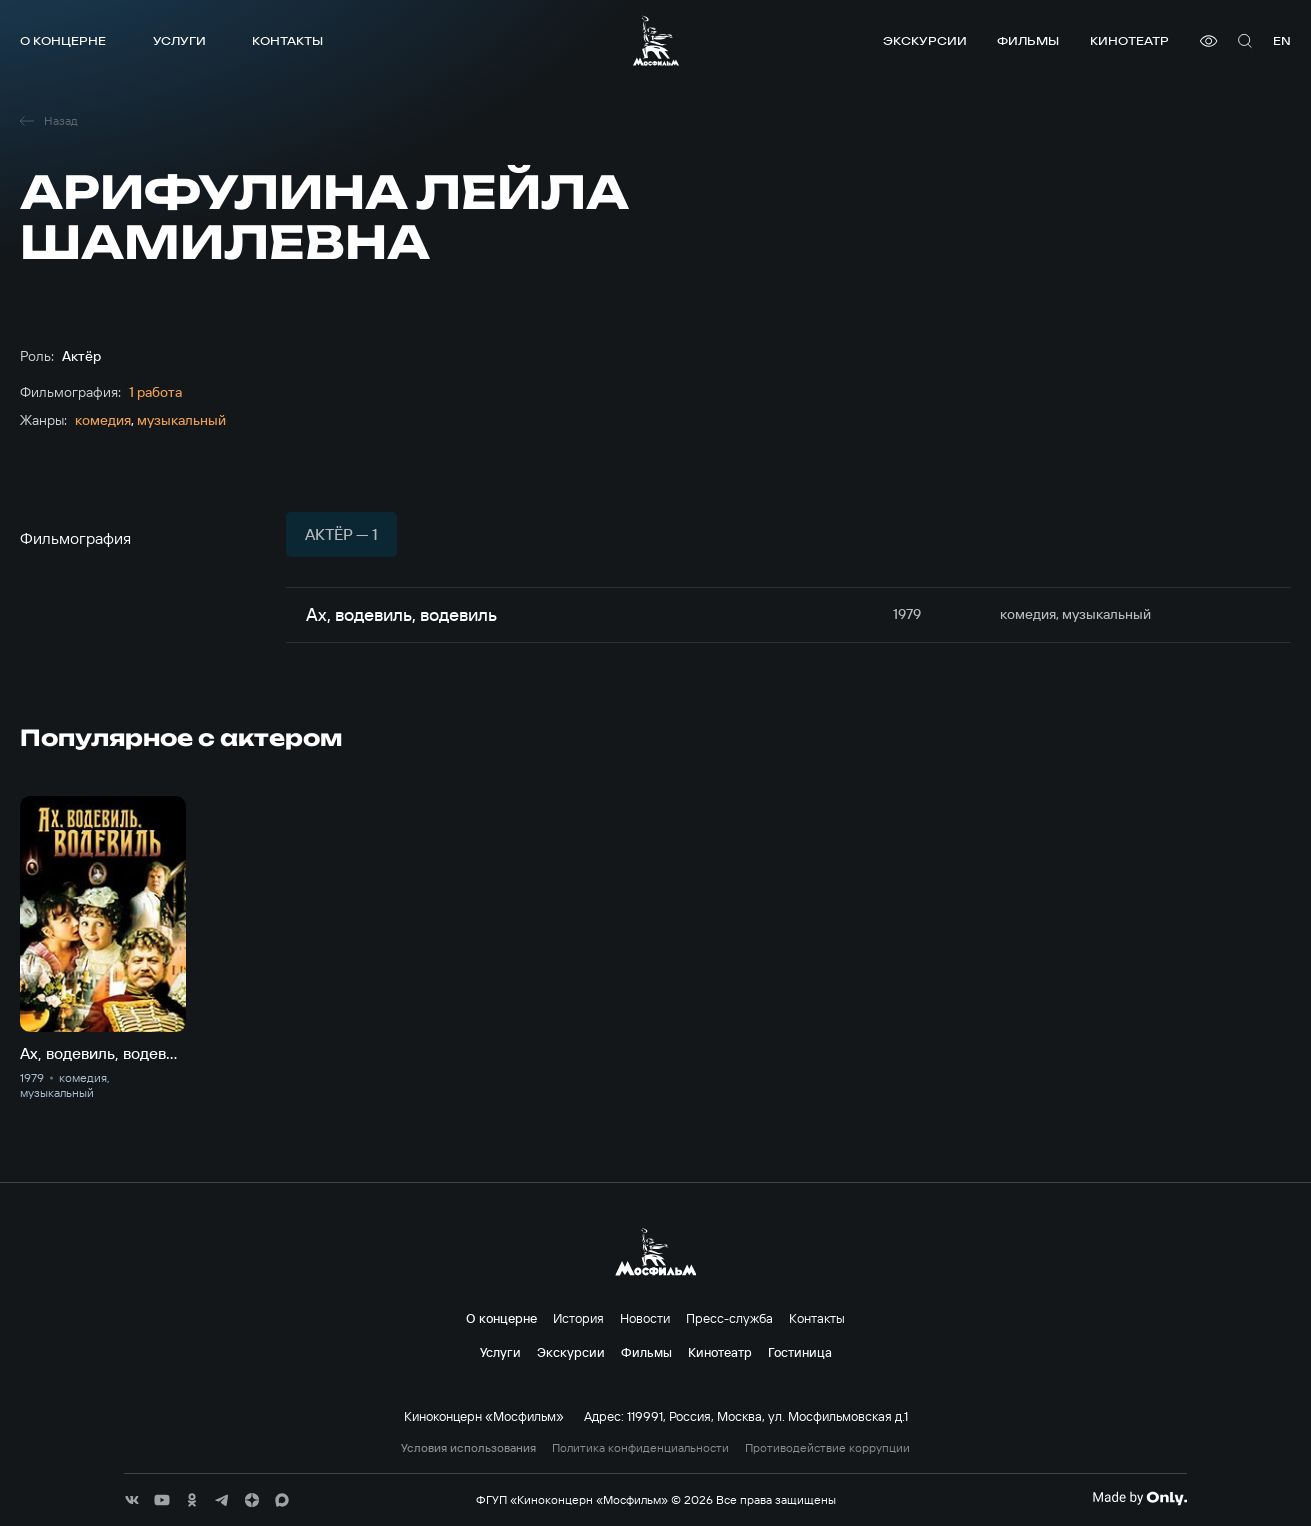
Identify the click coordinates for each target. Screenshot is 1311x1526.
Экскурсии (925, 40)
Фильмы (1028, 40)
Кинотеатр (1129, 40)
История (578, 1318)
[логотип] (656, 40)
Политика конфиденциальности (640, 1448)
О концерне (63, 40)
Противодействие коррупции (827, 1448)
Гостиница (800, 1352)
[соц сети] (132, 1500)
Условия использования (468, 1448)
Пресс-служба (729, 1318)
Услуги (179, 40)
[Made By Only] (1139, 1498)
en (1282, 40)
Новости (645, 1318)
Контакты (287, 40)
